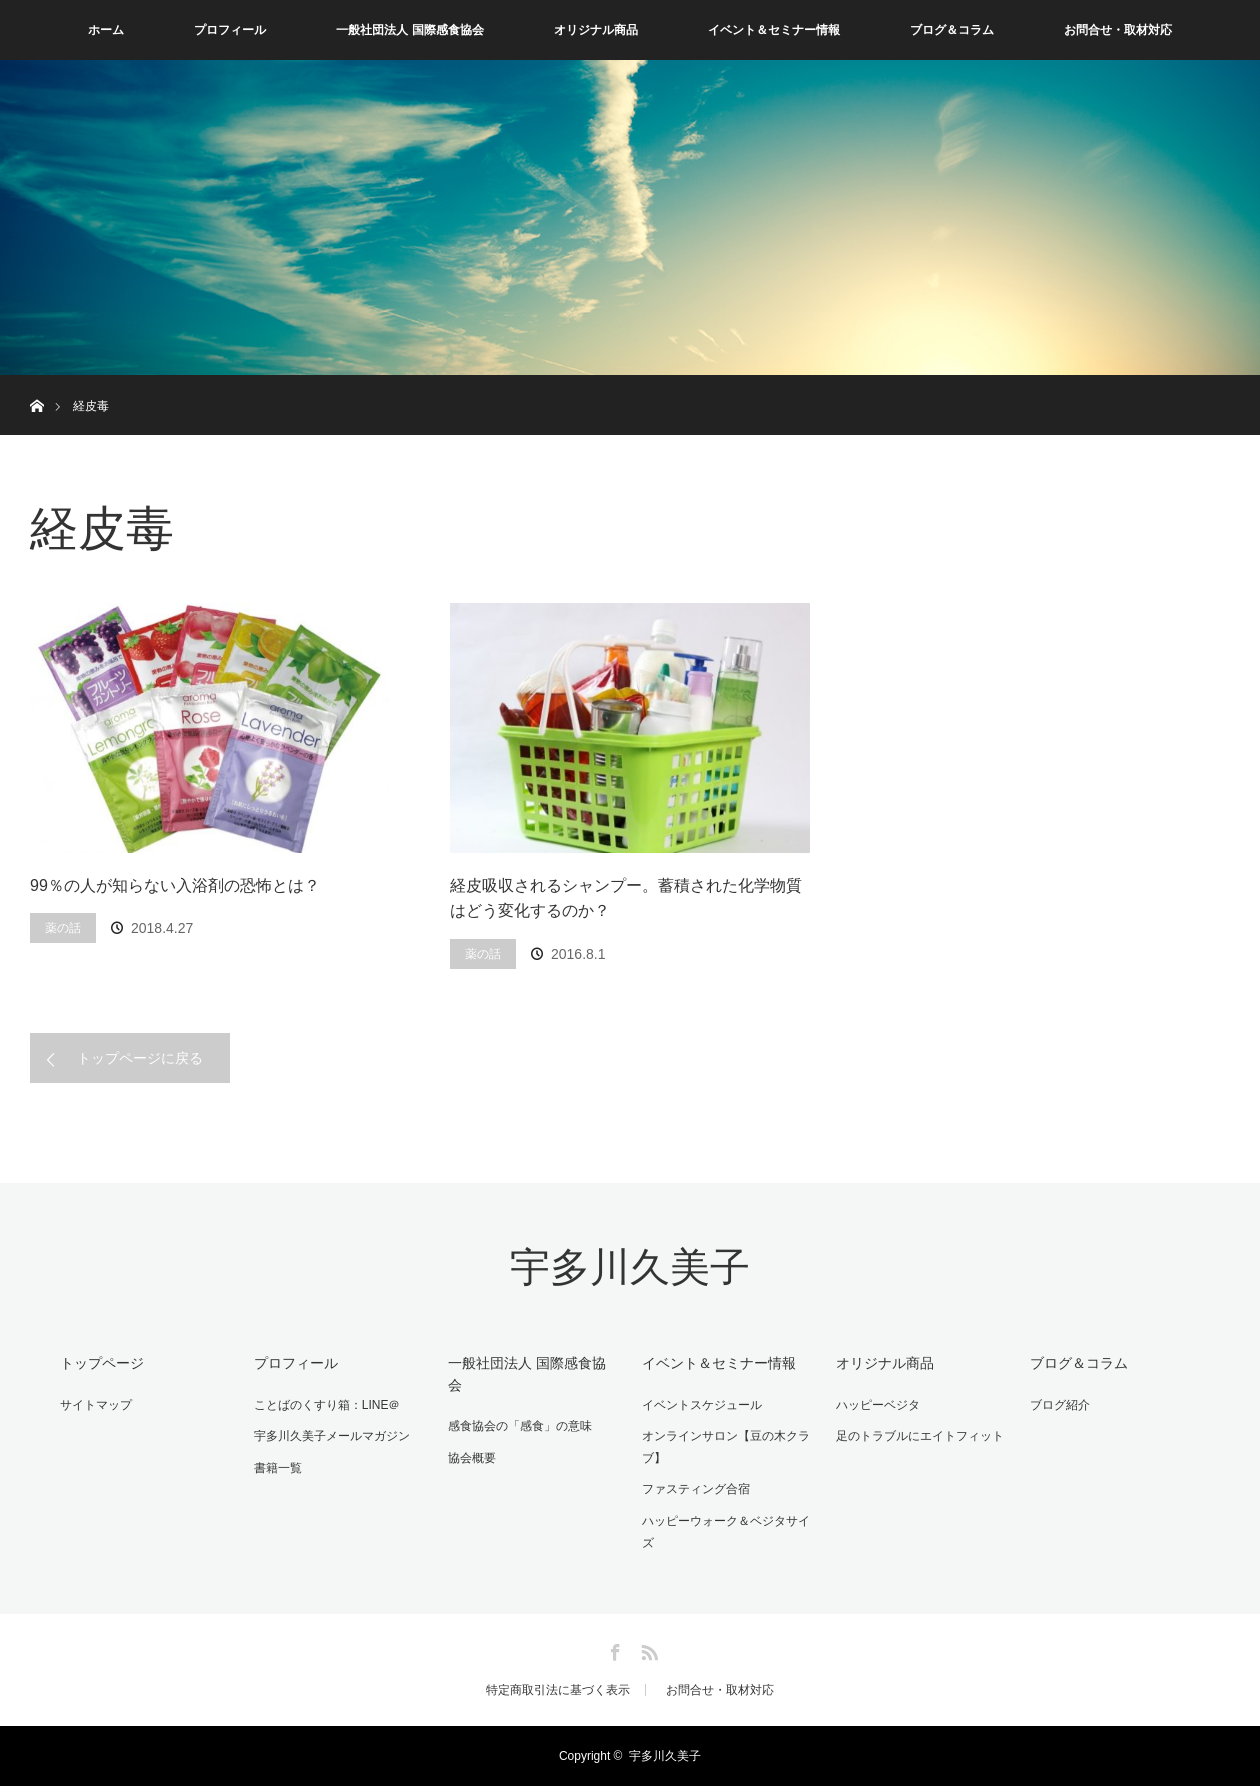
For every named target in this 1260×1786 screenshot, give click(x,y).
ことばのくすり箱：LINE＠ (327, 1405)
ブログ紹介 (1060, 1405)
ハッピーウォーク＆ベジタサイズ (726, 1532)
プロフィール (230, 30)
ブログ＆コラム (952, 30)
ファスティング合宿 (696, 1489)
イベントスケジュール (702, 1405)
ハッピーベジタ (878, 1405)
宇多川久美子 (630, 1267)
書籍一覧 (278, 1468)
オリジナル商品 (596, 30)
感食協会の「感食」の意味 (520, 1426)
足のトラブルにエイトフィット (920, 1436)
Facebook (613, 1649)
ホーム (106, 30)
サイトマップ (96, 1405)
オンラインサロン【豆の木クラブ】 (726, 1447)
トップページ (102, 1363)
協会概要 (472, 1458)
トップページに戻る (140, 1058)
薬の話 (63, 928)
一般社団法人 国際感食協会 (409, 30)
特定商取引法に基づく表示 (558, 1690)
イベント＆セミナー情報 (774, 30)
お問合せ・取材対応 (1118, 30)
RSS (647, 1649)
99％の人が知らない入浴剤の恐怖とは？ (175, 885)
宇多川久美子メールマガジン (332, 1436)
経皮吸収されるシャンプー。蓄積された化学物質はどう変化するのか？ (626, 898)
